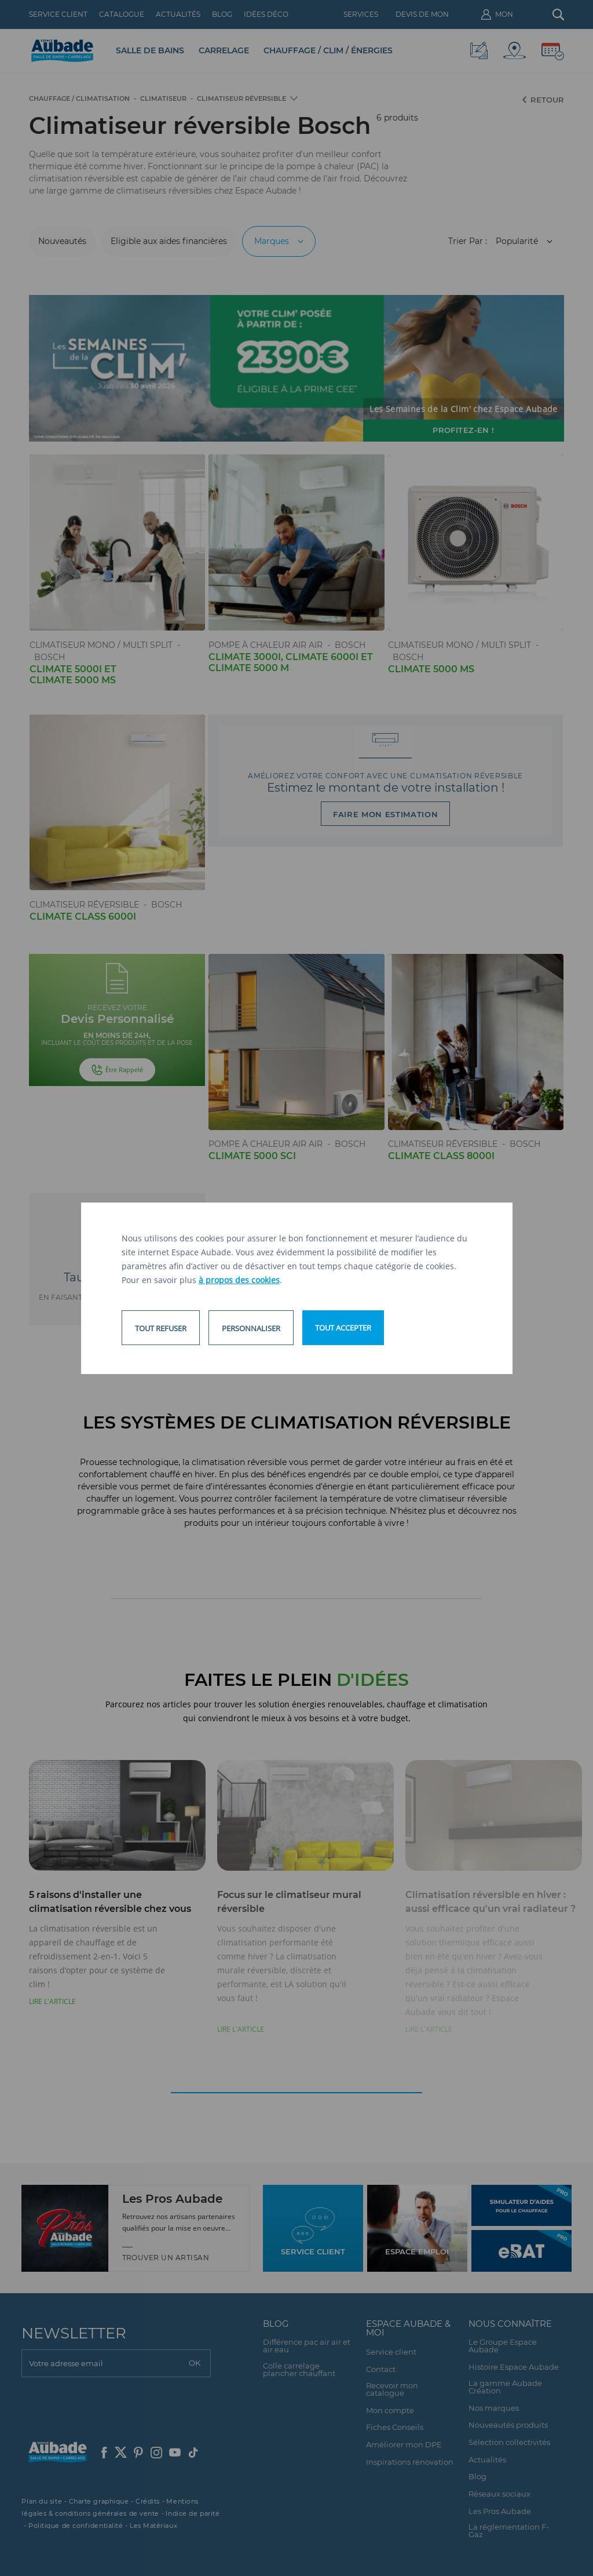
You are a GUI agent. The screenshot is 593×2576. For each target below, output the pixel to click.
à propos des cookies (239, 1279)
